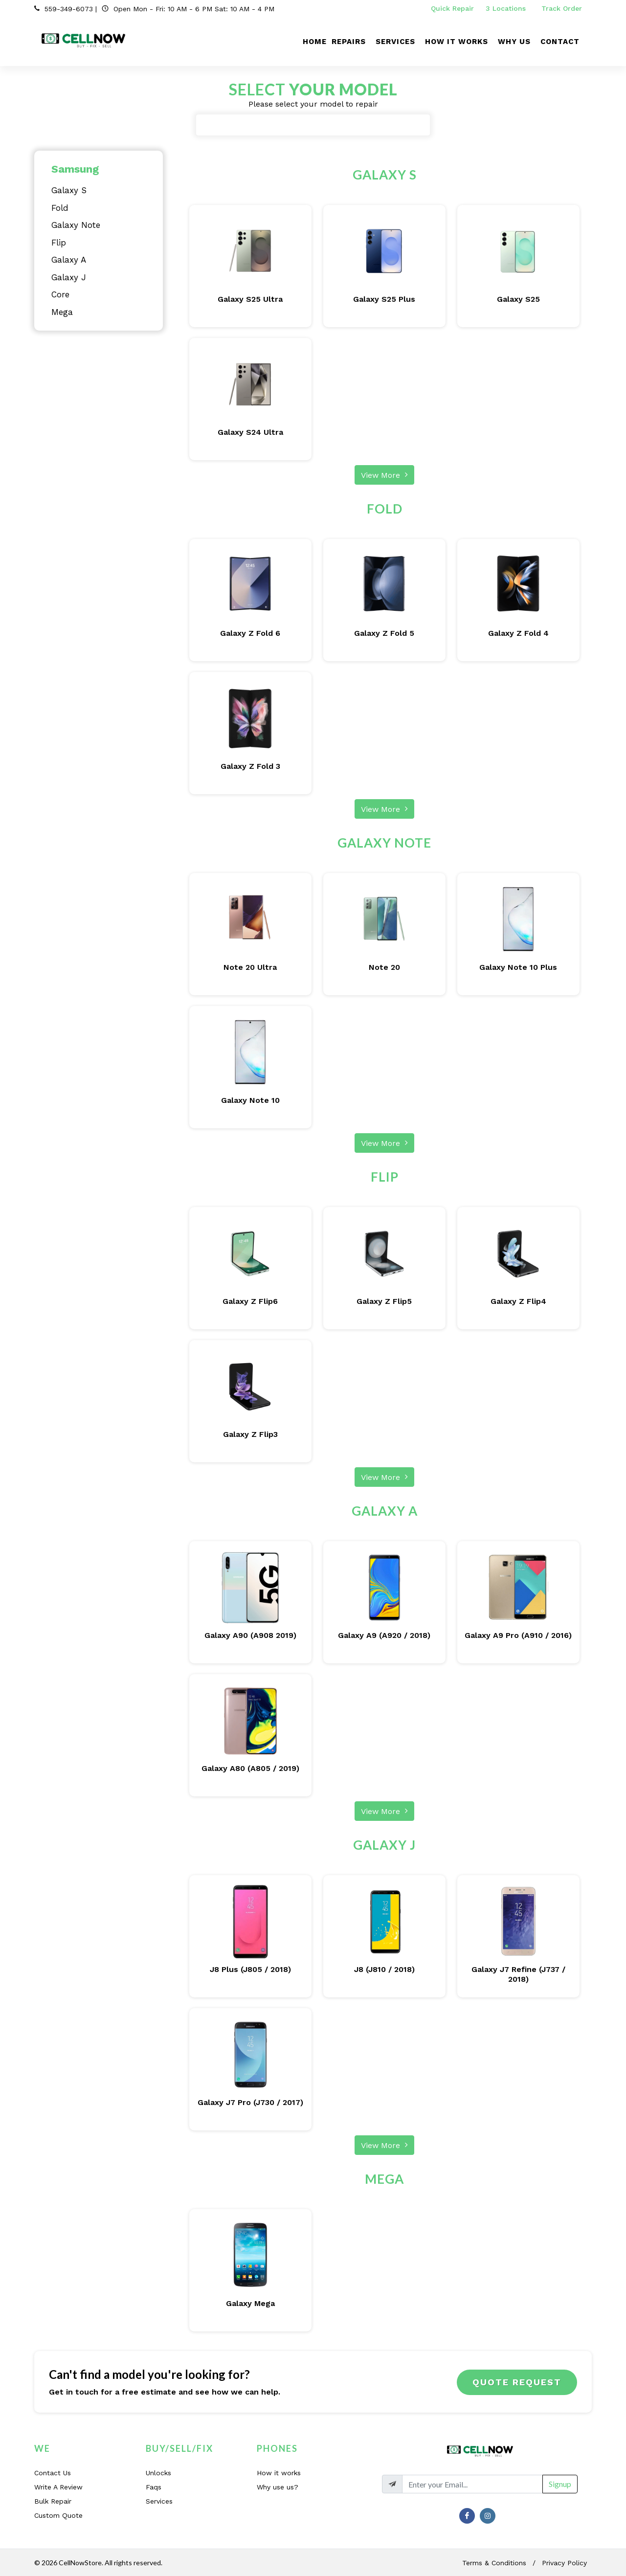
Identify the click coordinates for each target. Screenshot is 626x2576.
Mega (62, 312)
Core (60, 294)
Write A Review (58, 2487)
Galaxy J (68, 277)
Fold (59, 208)
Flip (58, 242)
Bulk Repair (52, 2501)
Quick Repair (452, 8)
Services (159, 2501)
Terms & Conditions (494, 2563)
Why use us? (277, 2487)
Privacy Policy (564, 2563)
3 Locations (507, 8)
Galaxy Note (75, 225)
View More (384, 474)
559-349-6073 (69, 9)
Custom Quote (58, 2515)
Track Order (562, 8)
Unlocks (158, 2473)
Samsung (75, 169)
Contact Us (52, 2473)
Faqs (153, 2487)
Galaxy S (69, 190)
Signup (560, 2483)
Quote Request (516, 2382)
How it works (279, 2473)
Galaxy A (68, 260)
